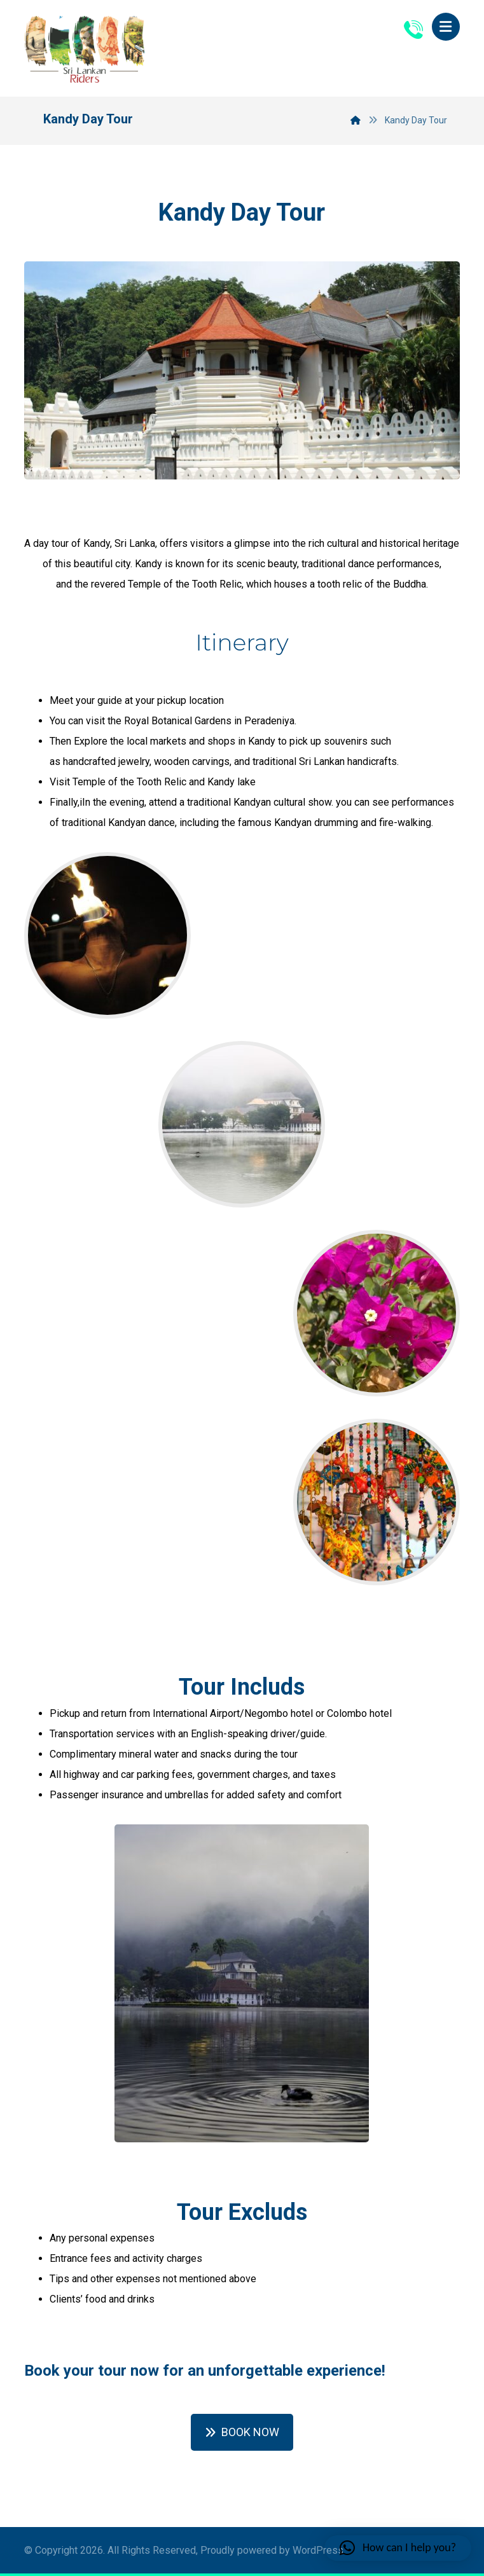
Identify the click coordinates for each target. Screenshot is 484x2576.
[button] (446, 27)
